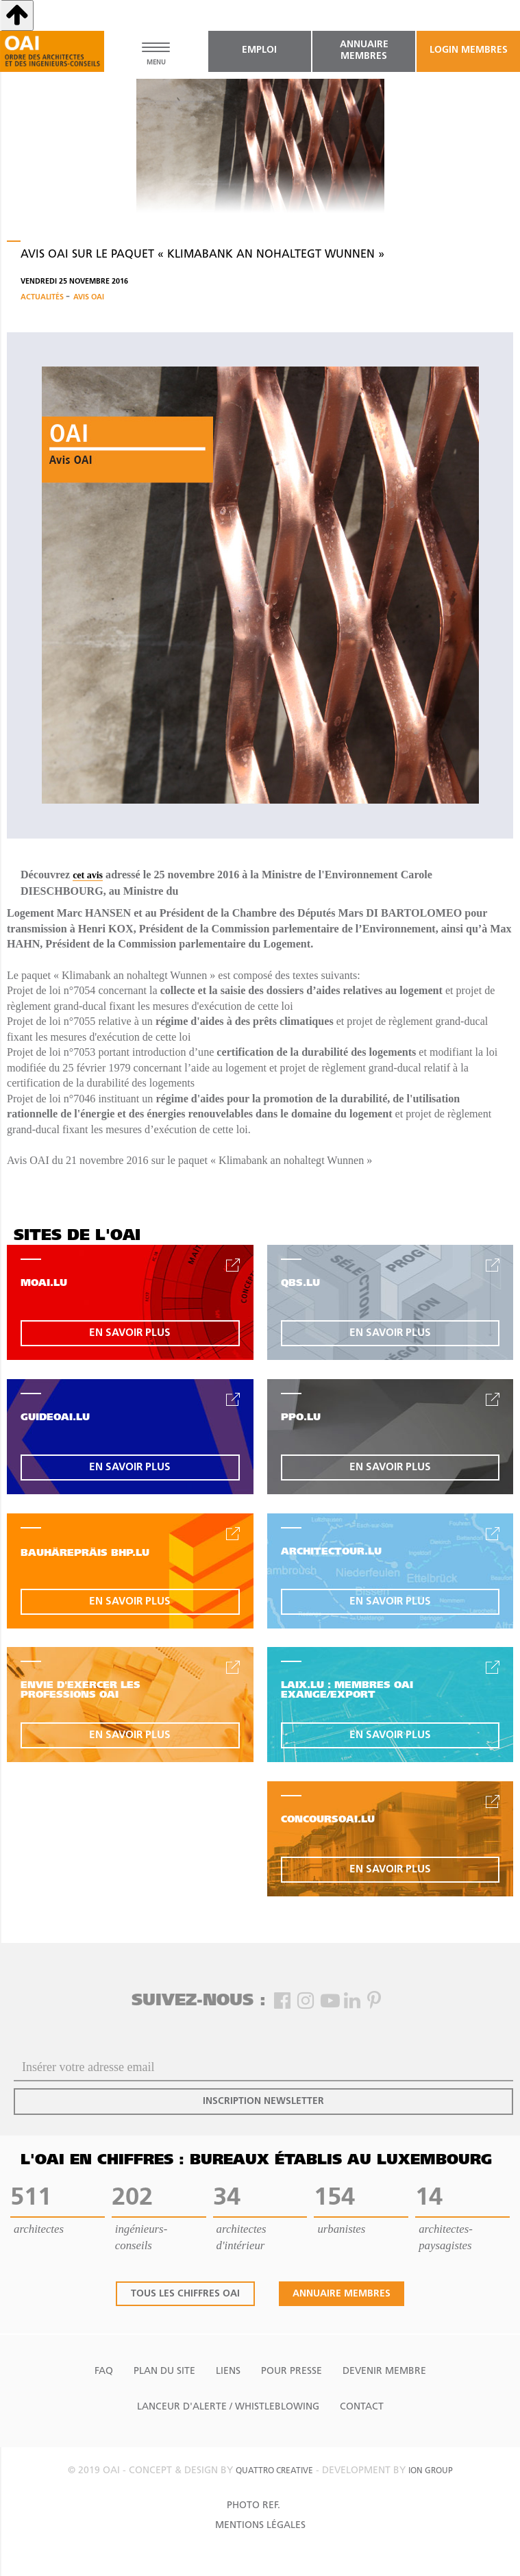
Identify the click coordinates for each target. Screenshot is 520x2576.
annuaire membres (364, 51)
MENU (156, 63)
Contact (362, 2407)
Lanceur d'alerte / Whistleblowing (228, 2407)
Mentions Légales (260, 2526)
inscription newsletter (263, 2101)
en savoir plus (130, 1333)
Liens (228, 2371)
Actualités (43, 297)
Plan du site (164, 2371)
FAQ (104, 2371)
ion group (430, 2471)
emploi (259, 50)
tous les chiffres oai (185, 2294)
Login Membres (469, 50)
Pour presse (291, 2371)
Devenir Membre (384, 2371)
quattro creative (274, 2471)
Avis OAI (88, 297)
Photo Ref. (253, 2506)
